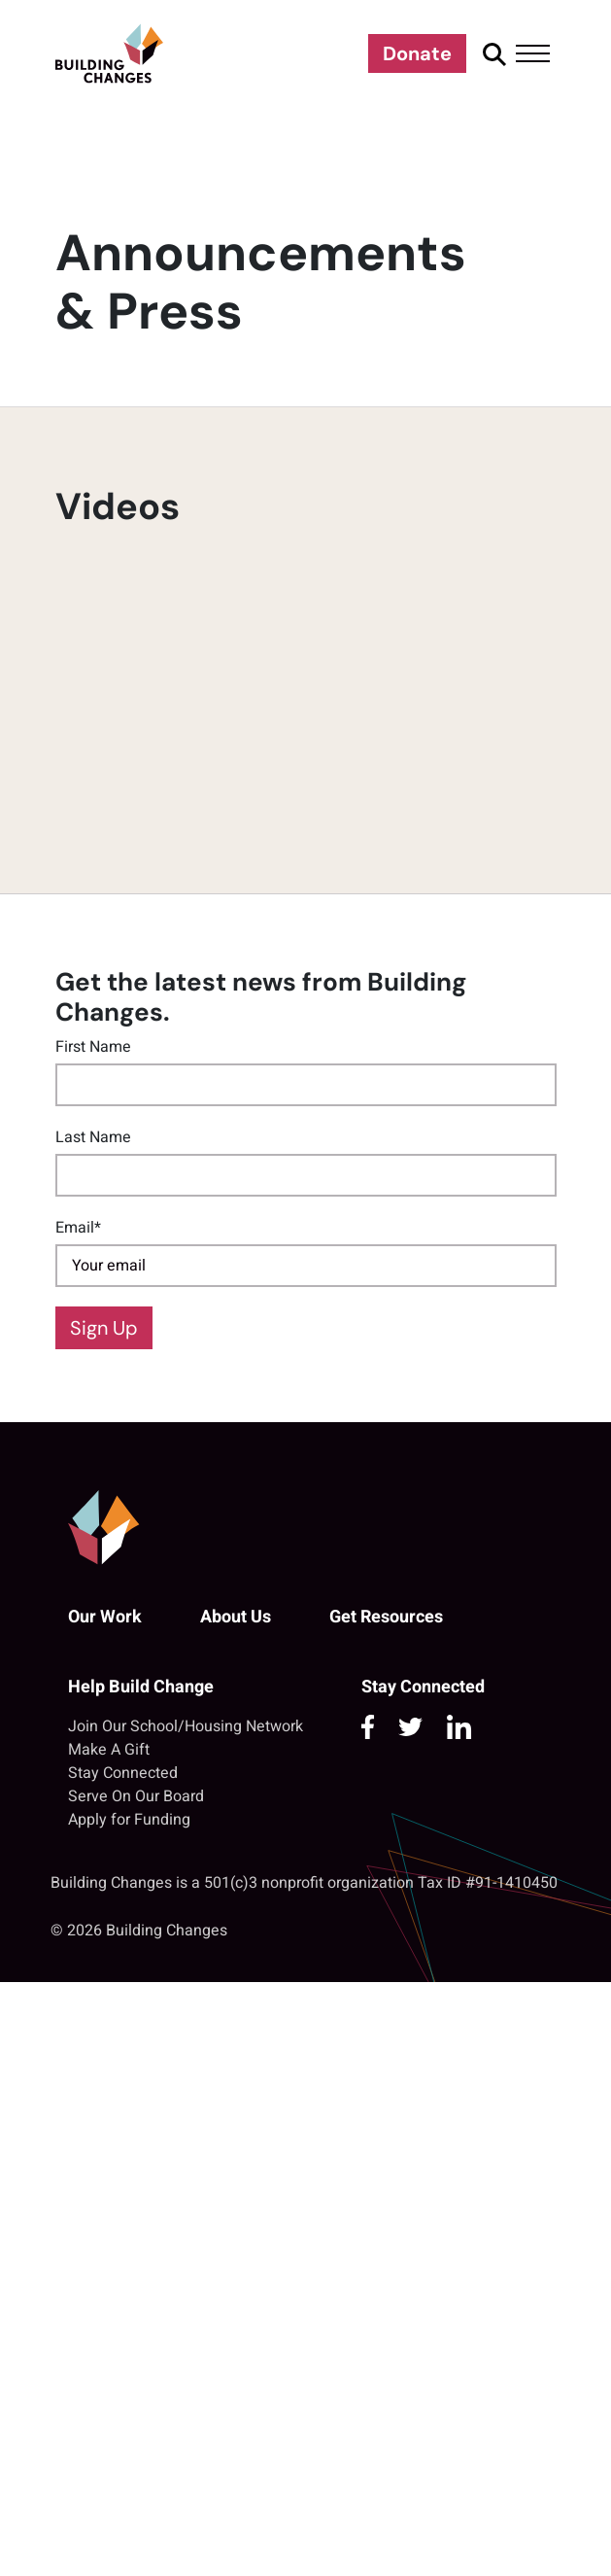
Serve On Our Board (136, 1796)
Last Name (93, 1137)
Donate (417, 53)
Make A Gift (109, 1749)
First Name (93, 1047)
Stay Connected (123, 1773)
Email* (78, 1227)
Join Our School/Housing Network (185, 1726)
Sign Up (104, 1327)
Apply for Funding (129, 1819)
